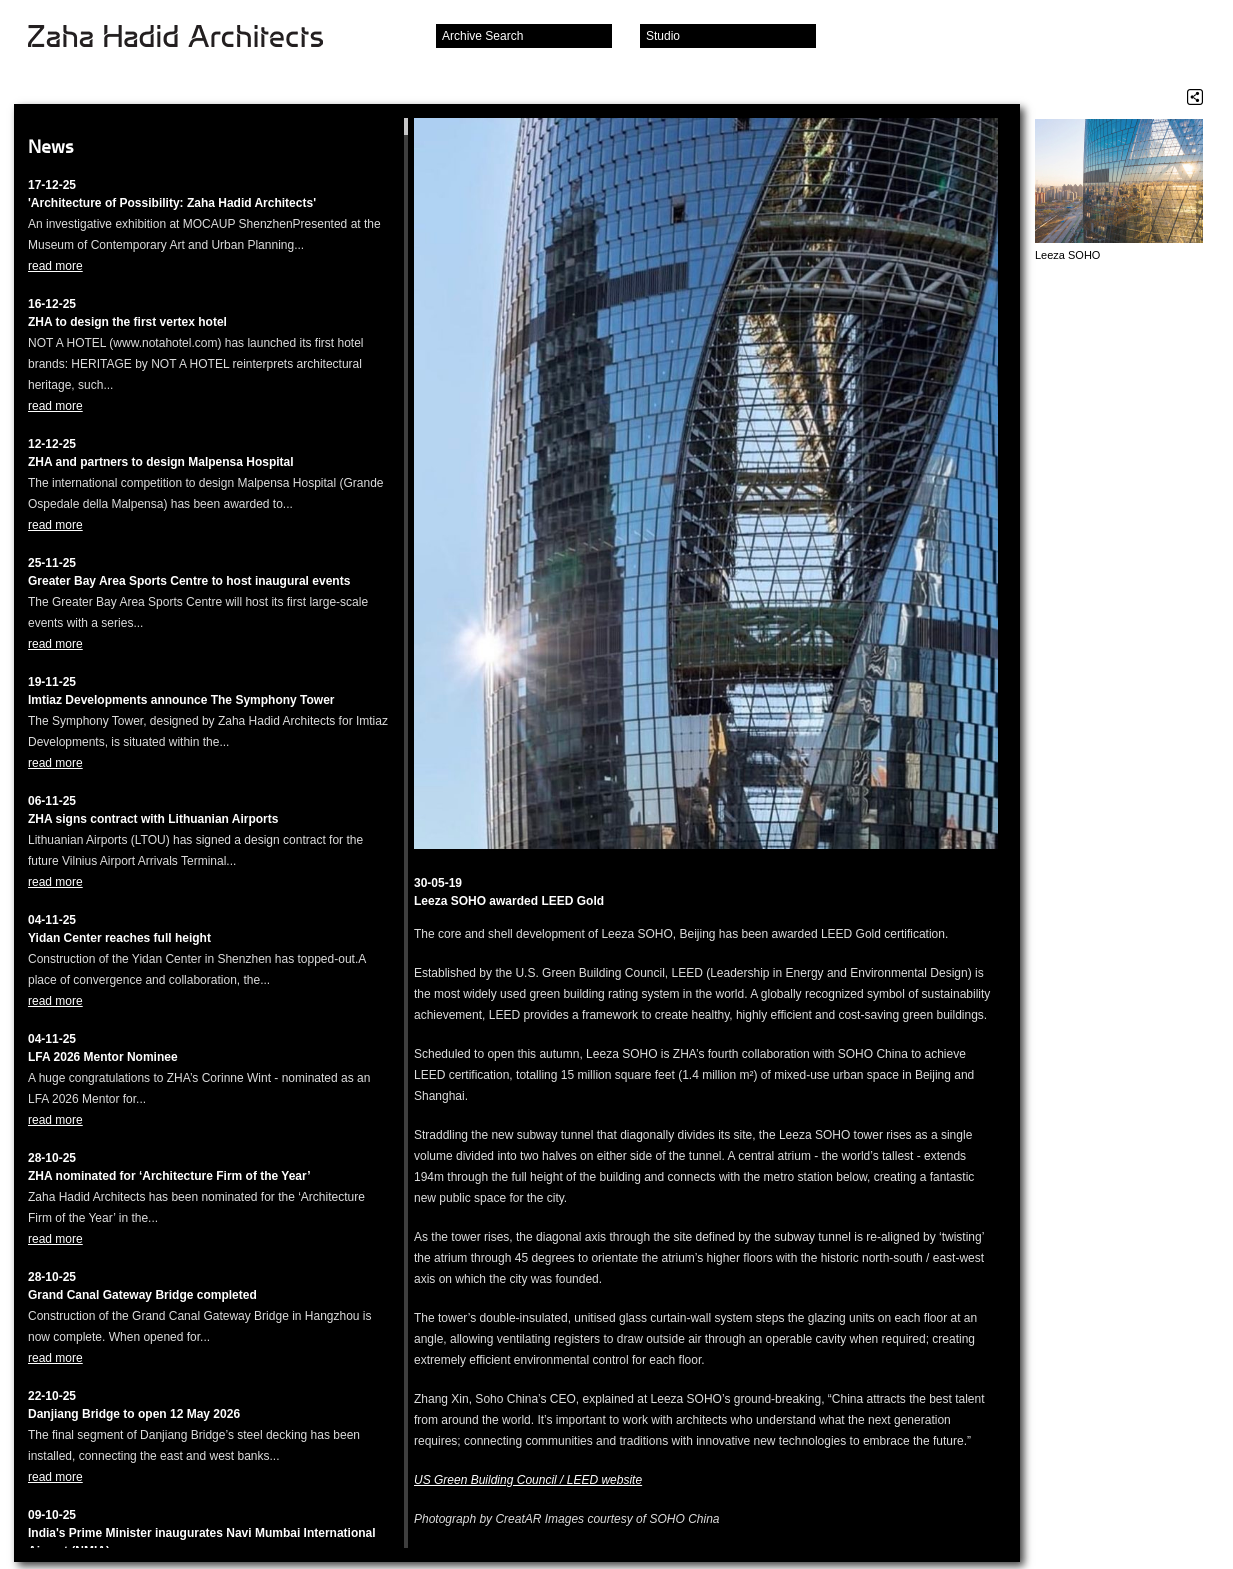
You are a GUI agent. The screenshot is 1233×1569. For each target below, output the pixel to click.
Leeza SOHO (1067, 255)
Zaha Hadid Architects (191, 38)
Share (1195, 97)
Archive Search (482, 36)
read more (55, 266)
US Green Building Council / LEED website (528, 1480)
